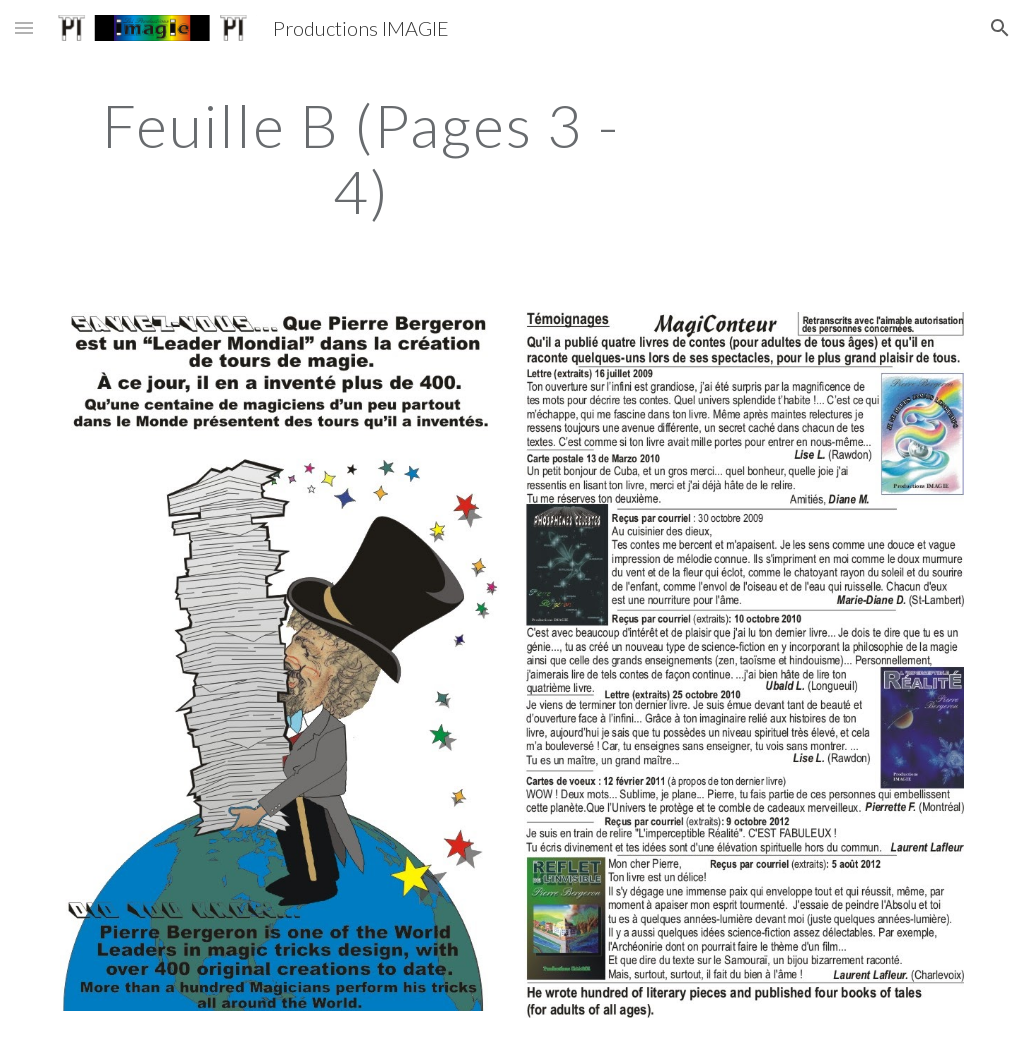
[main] (361, 158)
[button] (24, 27)
